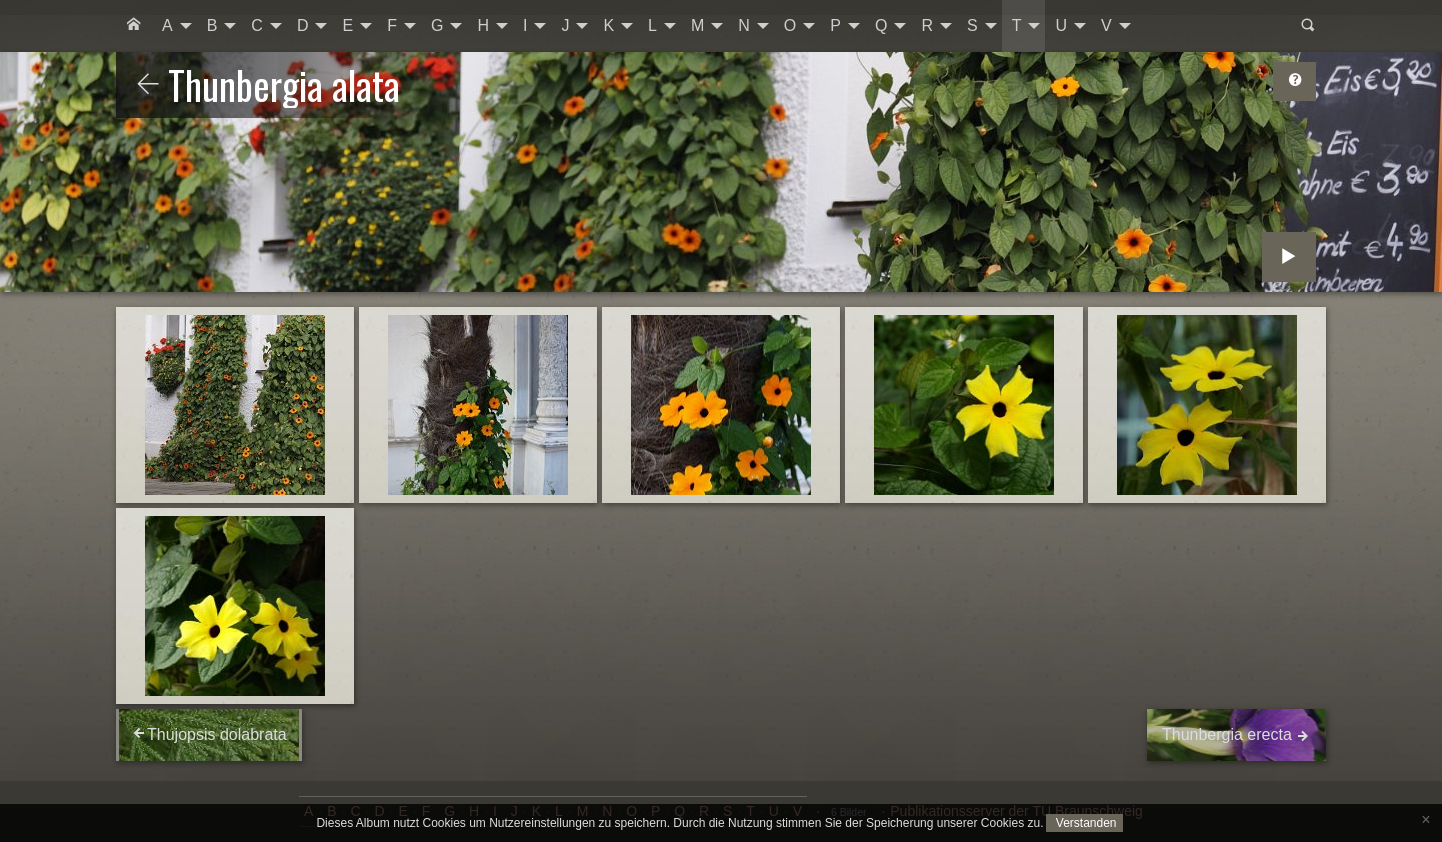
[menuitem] (134, 26)
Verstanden (1084, 823)
